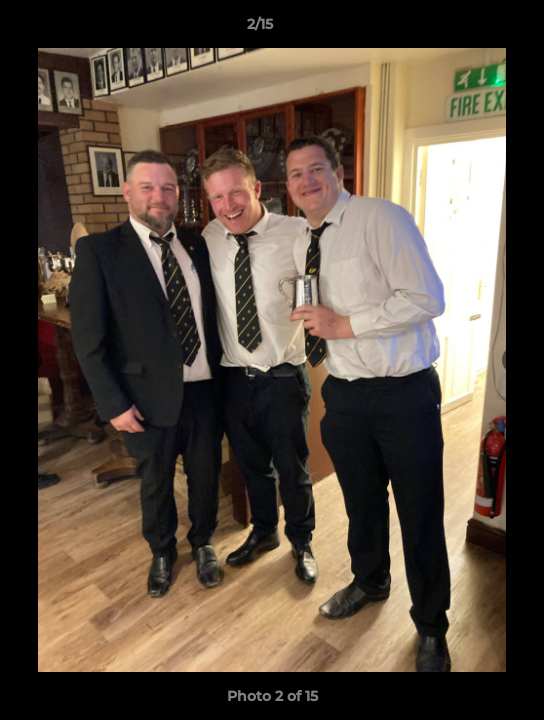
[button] (472, 29)
